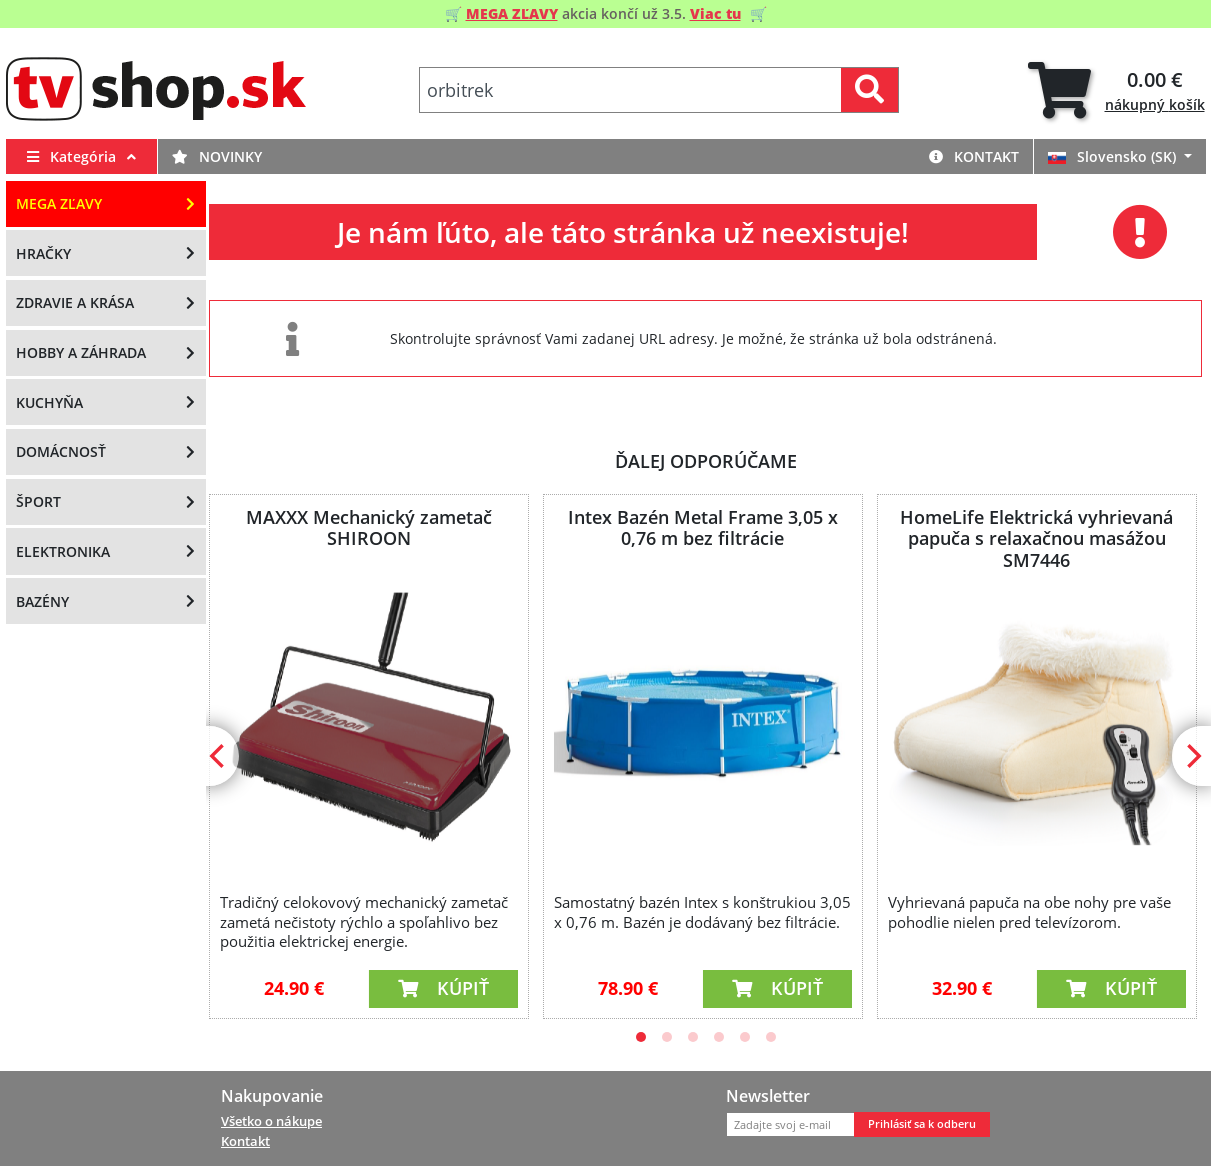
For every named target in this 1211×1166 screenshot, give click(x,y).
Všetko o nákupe (271, 1121)
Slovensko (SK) (1114, 156)
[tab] (1116, 90)
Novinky (217, 156)
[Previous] (219, 756)
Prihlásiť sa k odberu (922, 1124)
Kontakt (974, 156)
